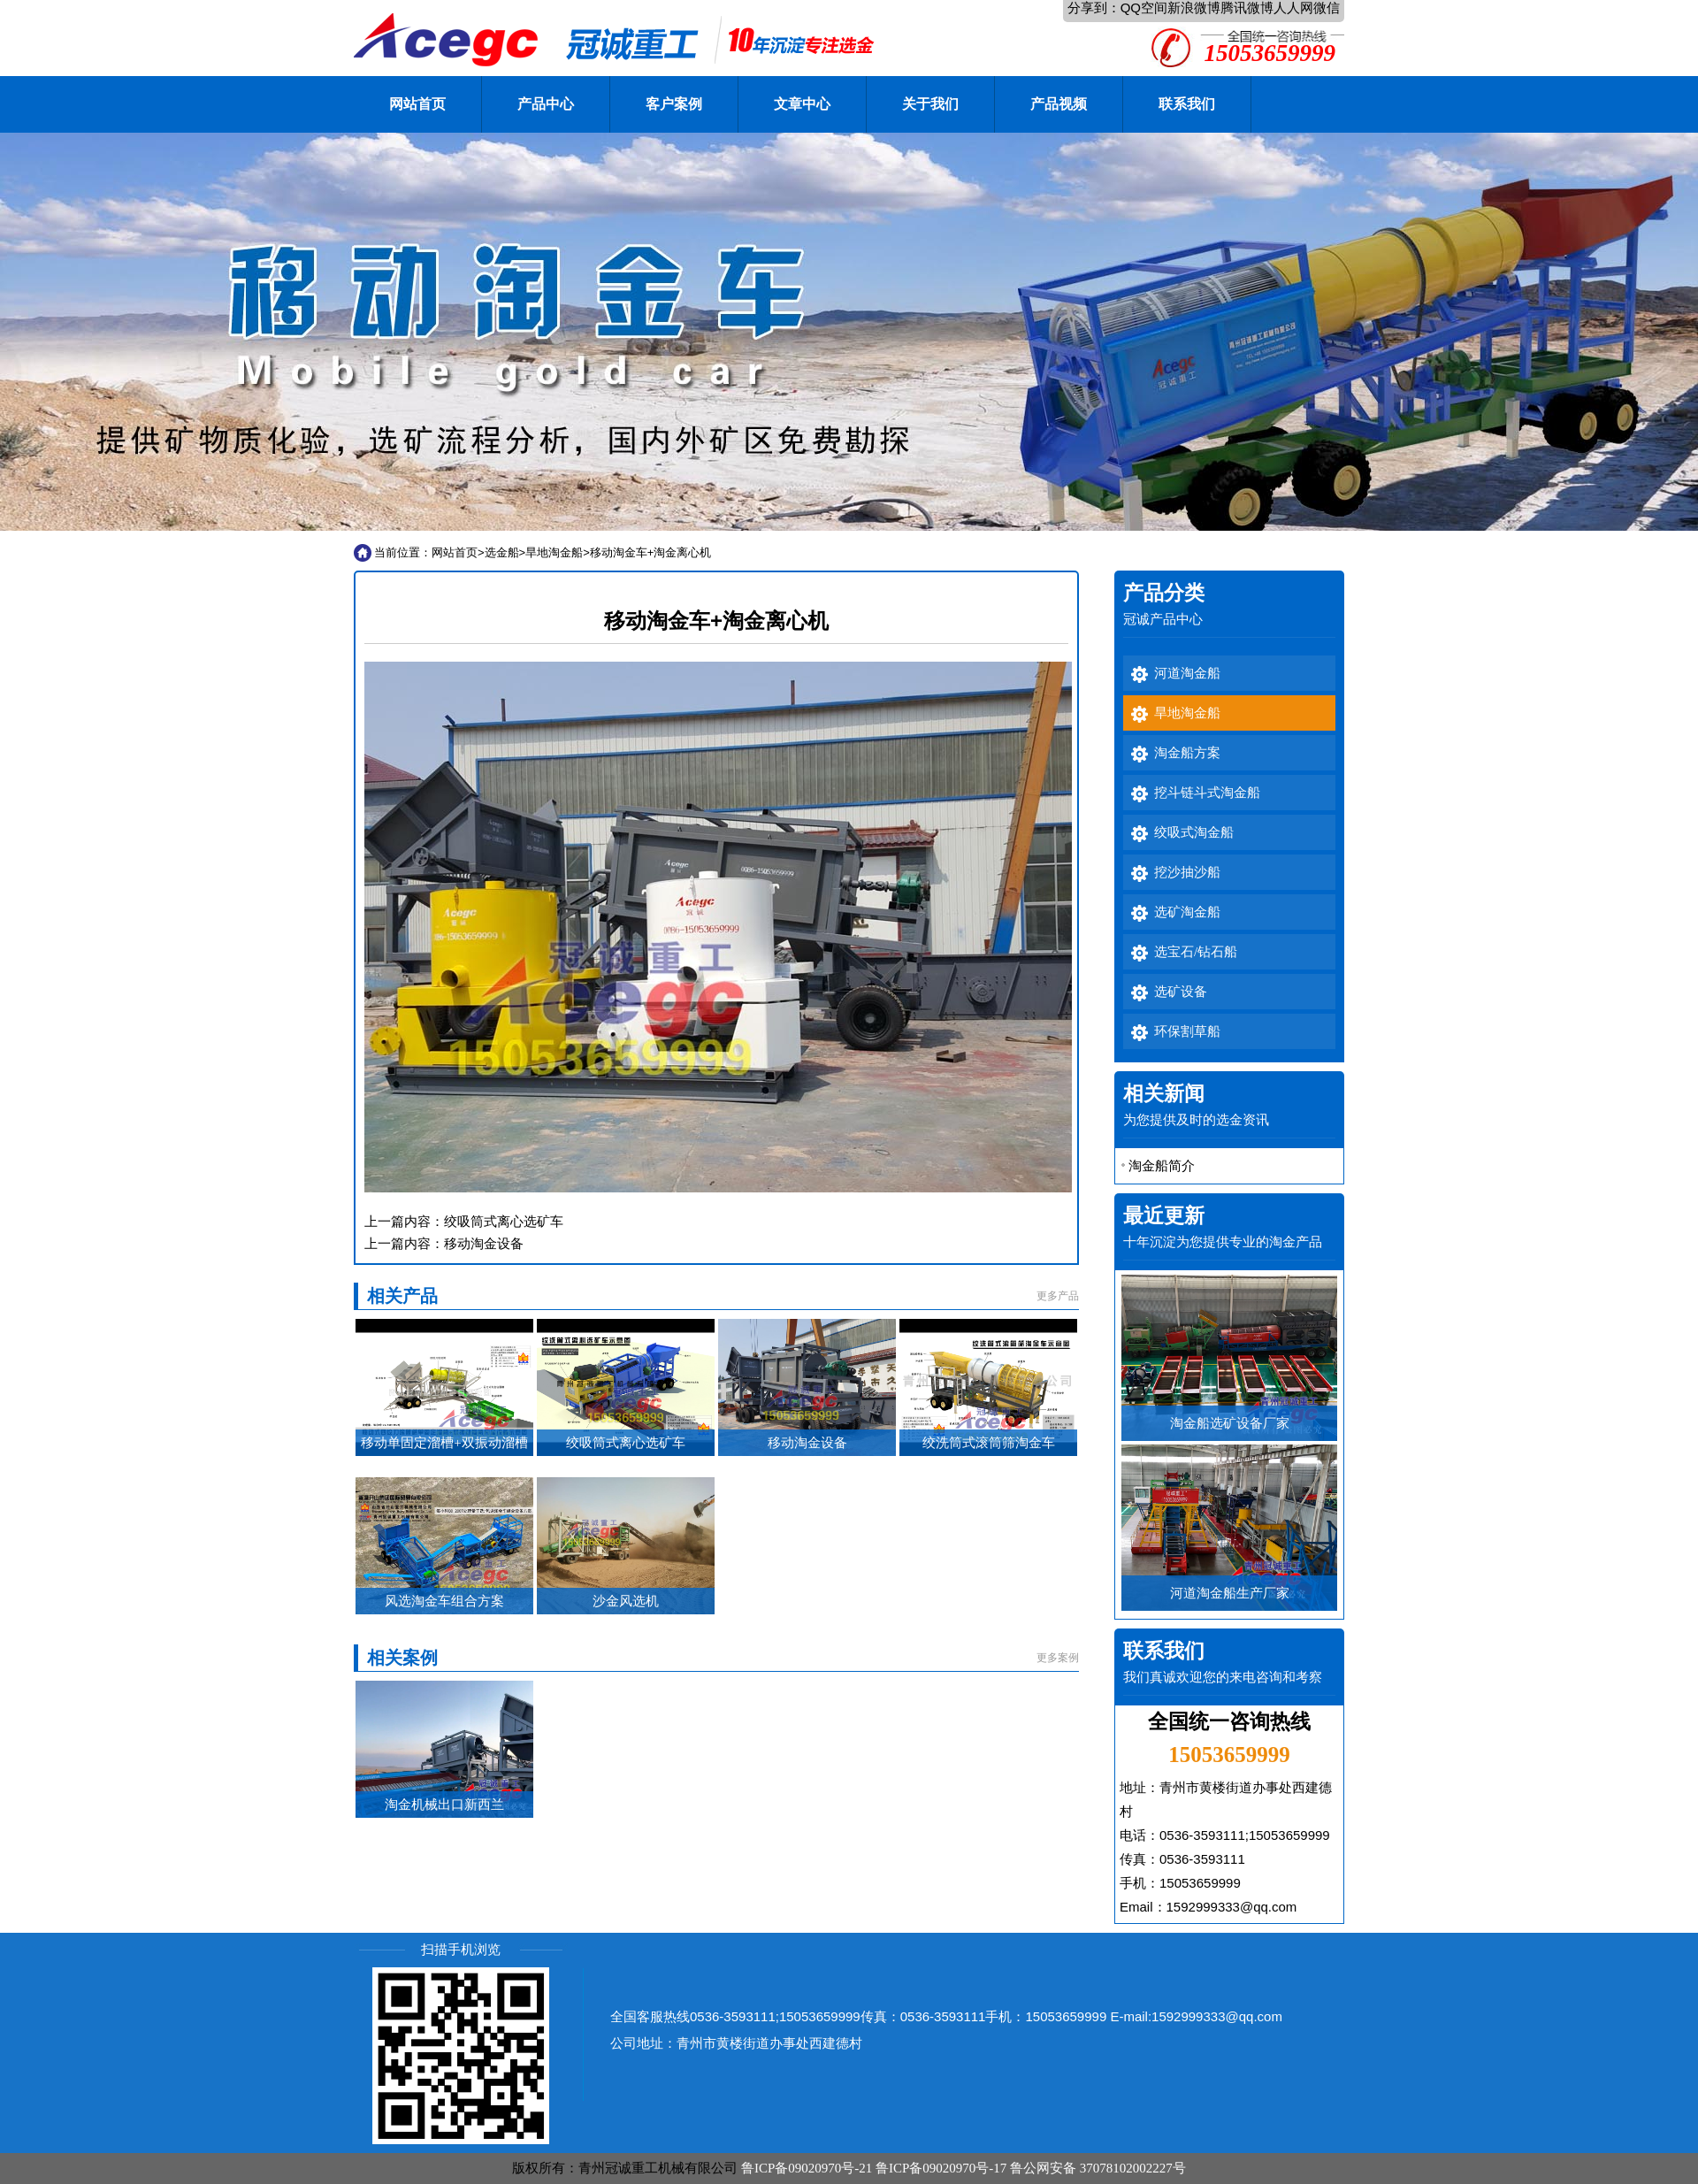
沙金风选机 (626, 1601)
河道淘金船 (1187, 673)
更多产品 (1057, 1296)
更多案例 (1057, 1657)
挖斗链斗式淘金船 (1207, 792)
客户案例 (674, 103)
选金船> (505, 552)
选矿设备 (1180, 992)
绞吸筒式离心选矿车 (503, 1221)
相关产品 (402, 1296)
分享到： (1094, 7)
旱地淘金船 (554, 552)
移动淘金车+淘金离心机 (651, 552)
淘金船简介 (1161, 1165)
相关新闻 (1164, 1094)
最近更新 (1164, 1216)
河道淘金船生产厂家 (1229, 1593)
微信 (1326, 7)
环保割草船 (1187, 1031)
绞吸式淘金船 (1194, 832)
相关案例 (402, 1657)
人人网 (1293, 7)
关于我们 (930, 103)
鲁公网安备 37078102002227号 (1098, 2168)
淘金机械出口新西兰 (444, 1804)
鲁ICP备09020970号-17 (941, 2168)
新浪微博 (1193, 7)
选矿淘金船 (1187, 912)
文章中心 (802, 103)
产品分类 (1164, 593)
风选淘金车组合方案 (444, 1601)
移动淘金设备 (484, 1243)
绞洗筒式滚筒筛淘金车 (988, 1443)
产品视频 (1058, 103)
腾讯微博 (1247, 7)
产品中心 (545, 103)
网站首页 (417, 103)
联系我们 (1187, 103)
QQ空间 (1144, 7)
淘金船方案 (1187, 753)
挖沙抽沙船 (1187, 872)
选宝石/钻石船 (1195, 952)
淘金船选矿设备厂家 (1229, 1423)
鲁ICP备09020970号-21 (806, 2168)
